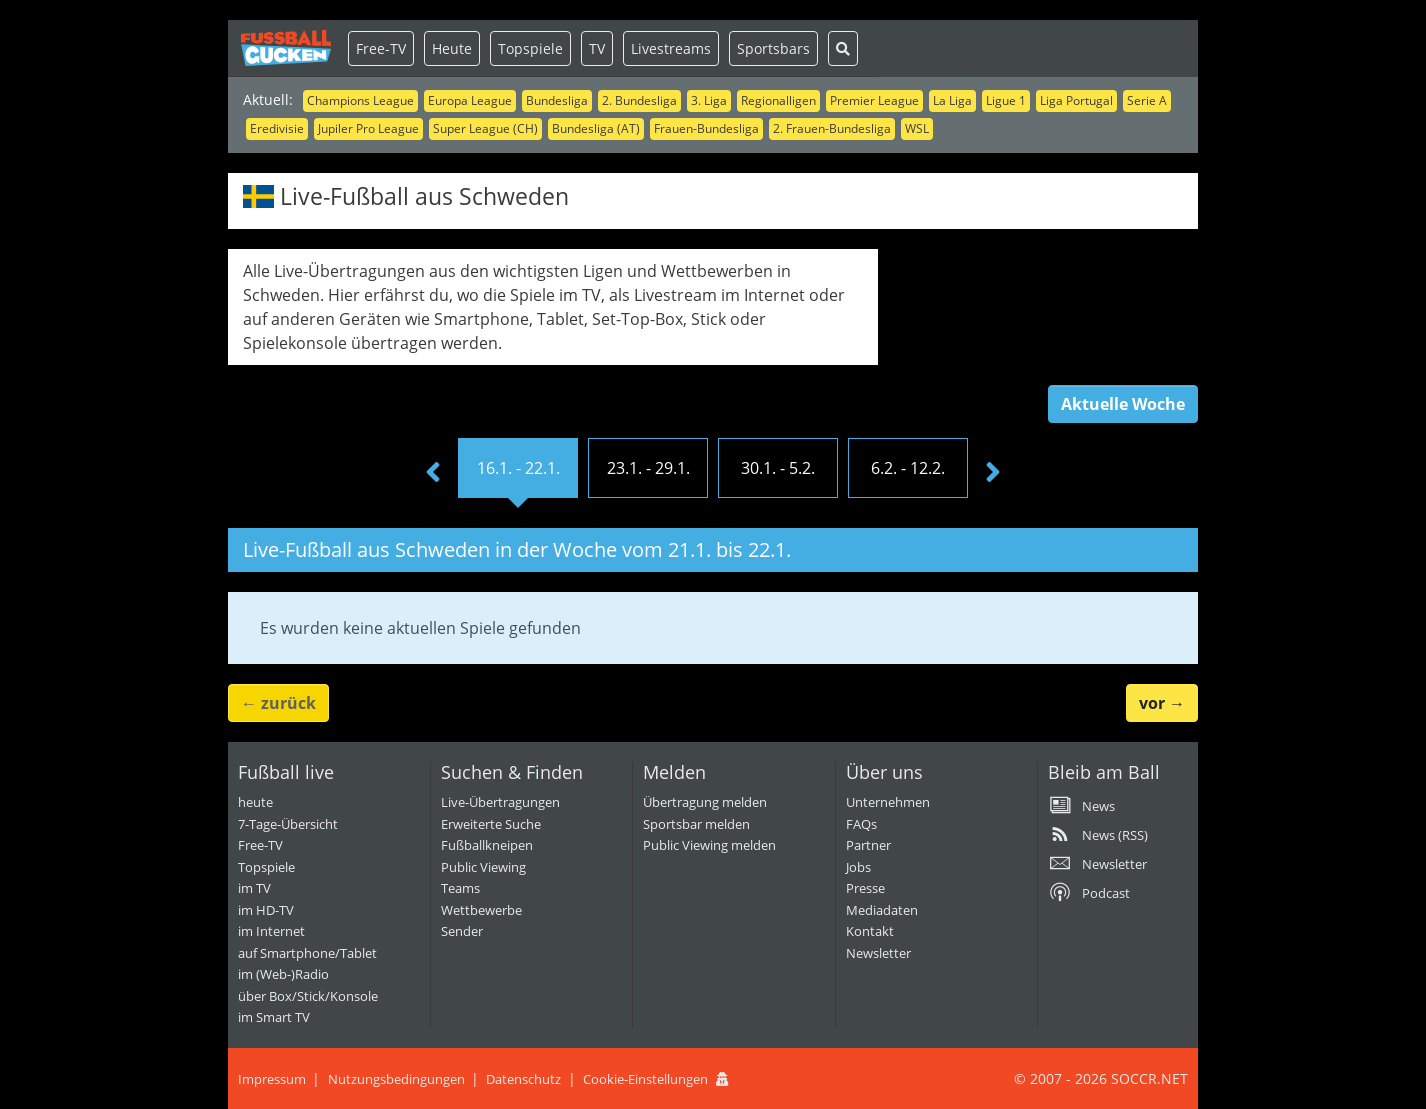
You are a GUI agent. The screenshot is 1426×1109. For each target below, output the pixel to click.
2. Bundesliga (639, 100)
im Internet (271, 931)
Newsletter (878, 953)
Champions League (360, 100)
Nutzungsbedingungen (396, 1079)
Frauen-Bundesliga (706, 128)
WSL (917, 128)
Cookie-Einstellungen (645, 1079)
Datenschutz (523, 1079)
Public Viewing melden (709, 845)
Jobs (858, 867)
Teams (460, 888)
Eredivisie (277, 128)
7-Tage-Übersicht (288, 824)
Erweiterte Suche (491, 824)
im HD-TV (266, 910)
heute (255, 802)
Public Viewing (483, 867)
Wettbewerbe (481, 910)
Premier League (874, 100)
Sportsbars (773, 48)
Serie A (1147, 100)
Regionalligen (778, 100)
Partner (868, 845)
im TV (254, 888)
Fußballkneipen (487, 845)
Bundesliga (557, 100)
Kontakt (870, 931)
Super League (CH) (485, 128)
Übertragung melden (705, 802)
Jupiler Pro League (368, 128)
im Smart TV (274, 1017)
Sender (462, 931)
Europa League (470, 100)
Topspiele (530, 48)
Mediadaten (882, 910)
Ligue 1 (1006, 100)
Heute (452, 48)
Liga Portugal (1076, 100)
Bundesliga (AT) (596, 128)
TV (597, 48)
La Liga (952, 100)
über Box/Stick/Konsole (308, 996)
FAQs (861, 824)
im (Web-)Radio (283, 974)
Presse (865, 888)
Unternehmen (888, 802)
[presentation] (433, 473)
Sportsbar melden (696, 824)
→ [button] (1162, 703)
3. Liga (709, 100)
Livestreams (671, 48)
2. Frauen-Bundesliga (832, 128)
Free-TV (381, 48)
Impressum (272, 1079)
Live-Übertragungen (500, 802)
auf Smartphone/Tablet (307, 953)
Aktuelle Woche (1123, 404)
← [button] (278, 703)
